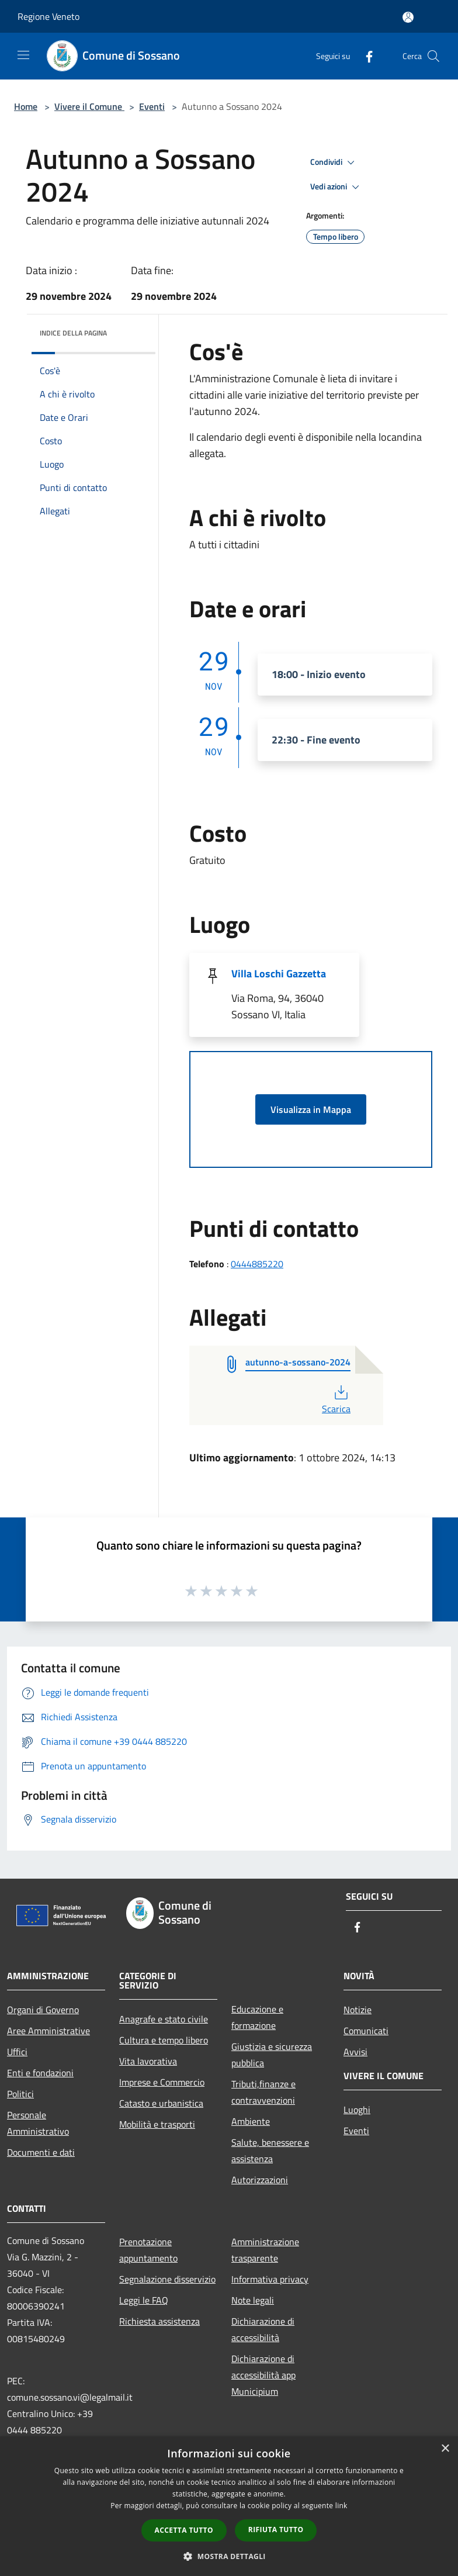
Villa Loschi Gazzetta (278, 973)
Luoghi (357, 2110)
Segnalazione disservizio (167, 2279)
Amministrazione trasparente (265, 2250)
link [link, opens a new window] (341, 2506)
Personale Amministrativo (38, 2123)
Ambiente (250, 2121)
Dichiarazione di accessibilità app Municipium (263, 2375)
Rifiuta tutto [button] (276, 2529)
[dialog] (229, 2506)
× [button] (444, 2448)
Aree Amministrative (48, 2031)
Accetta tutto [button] (184, 2530)
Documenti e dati (41, 2152)
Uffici (17, 2052)
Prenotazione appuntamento (148, 2250)
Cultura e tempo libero (163, 2040)
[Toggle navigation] (23, 55)
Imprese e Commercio (161, 2082)
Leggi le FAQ (143, 2300)
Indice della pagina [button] (73, 332)
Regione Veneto (48, 16)
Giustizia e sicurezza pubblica (271, 2054)
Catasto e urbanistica (161, 2103)
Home (25, 106)
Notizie (358, 2010)
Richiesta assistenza (159, 2321)
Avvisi (355, 2052)
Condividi (334, 162)
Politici (20, 2094)
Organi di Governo (43, 2010)
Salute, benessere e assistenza (270, 2150)
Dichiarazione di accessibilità (262, 2329)
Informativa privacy (269, 2279)
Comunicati (366, 2031)
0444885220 (257, 1264)
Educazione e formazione (257, 2017)
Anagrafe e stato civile (163, 2019)
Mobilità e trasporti (157, 2124)
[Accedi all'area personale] (408, 17)
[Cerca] (433, 56)
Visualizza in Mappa (310, 1109)
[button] (229, 2556)
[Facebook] (364, 56)
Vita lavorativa (148, 2061)
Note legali (252, 2300)
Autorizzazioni (259, 2180)
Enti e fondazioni (40, 2073)
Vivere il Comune (89, 106)
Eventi (152, 106)
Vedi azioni (336, 187)
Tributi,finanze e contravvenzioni (263, 2092)
